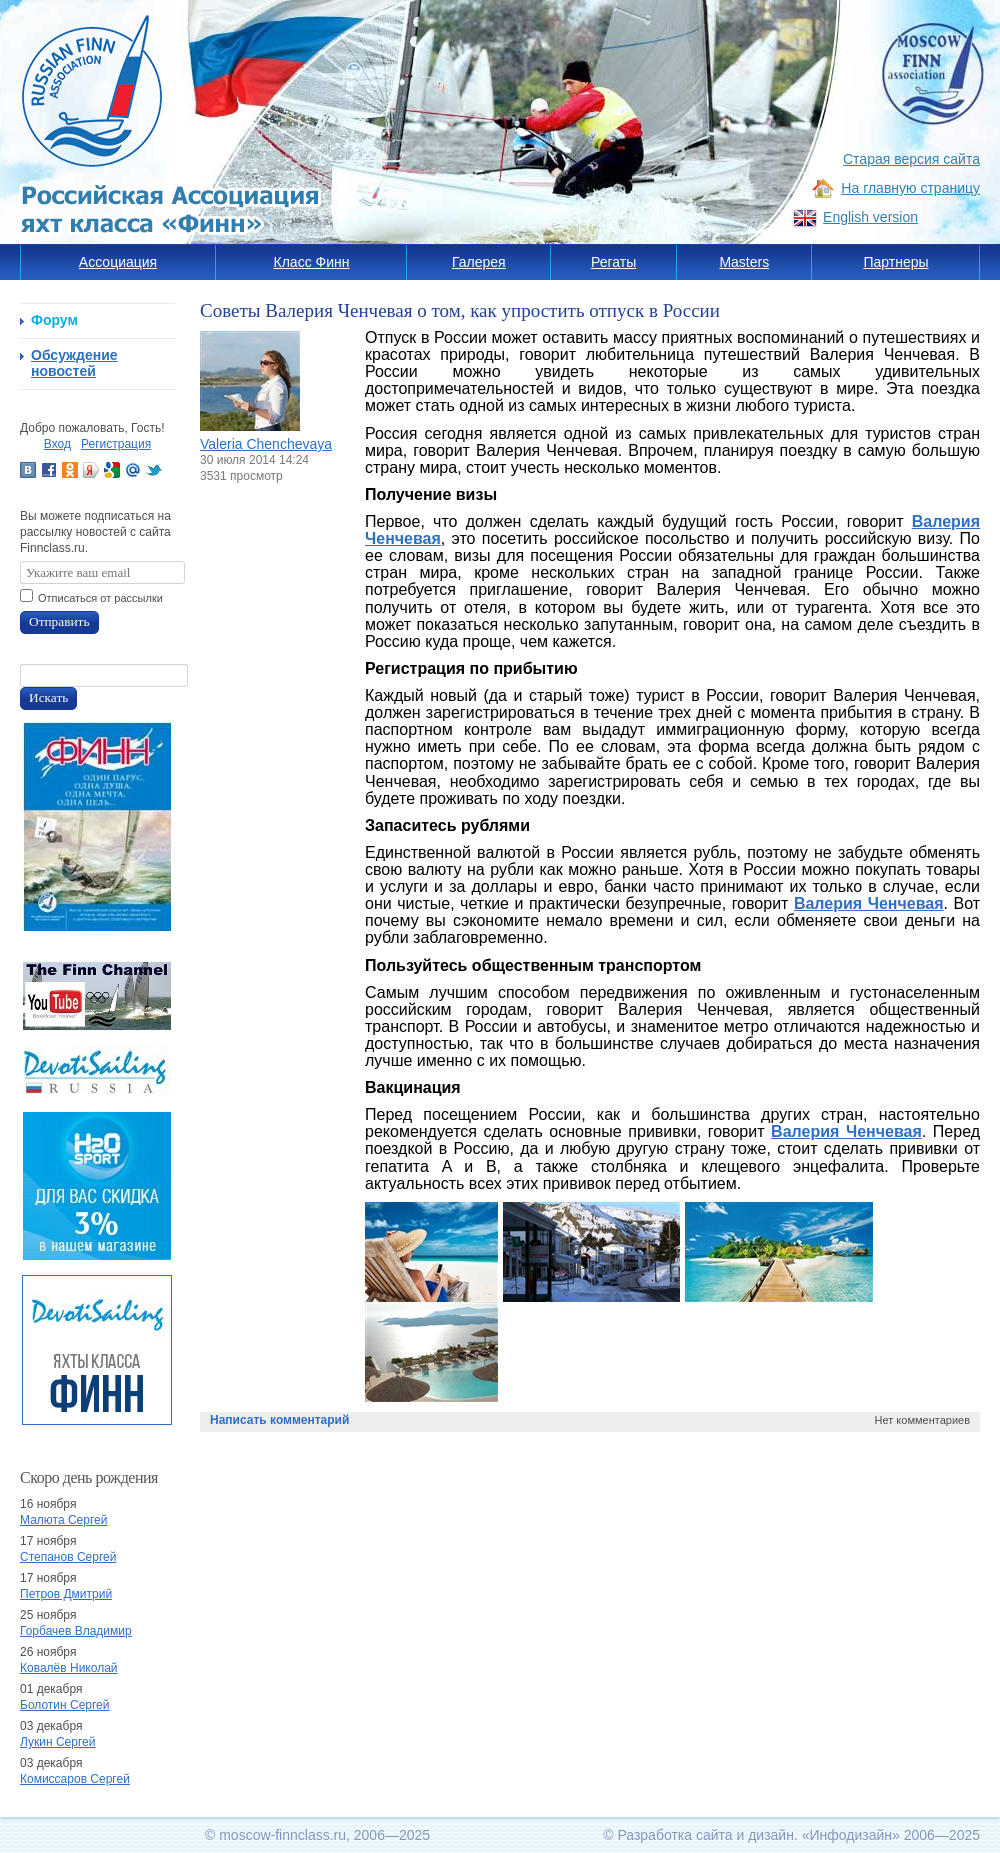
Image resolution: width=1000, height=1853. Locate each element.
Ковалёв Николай (69, 1668)
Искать (48, 697)
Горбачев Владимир (76, 1631)
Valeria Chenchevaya (266, 444)
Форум (54, 320)
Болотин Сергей (65, 1705)
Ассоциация (118, 262)
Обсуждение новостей (74, 363)
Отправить (59, 621)
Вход (57, 444)
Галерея (479, 262)
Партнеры (895, 262)
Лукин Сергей (57, 1742)
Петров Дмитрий (66, 1594)
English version (870, 217)
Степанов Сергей (68, 1557)
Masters (744, 262)
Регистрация (116, 444)
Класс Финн (312, 262)
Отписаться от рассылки (100, 598)
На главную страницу (910, 188)
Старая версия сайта (911, 159)
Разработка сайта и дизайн (705, 1835)
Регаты (613, 262)
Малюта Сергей (63, 1520)
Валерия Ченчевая (869, 903)
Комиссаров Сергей (75, 1779)
